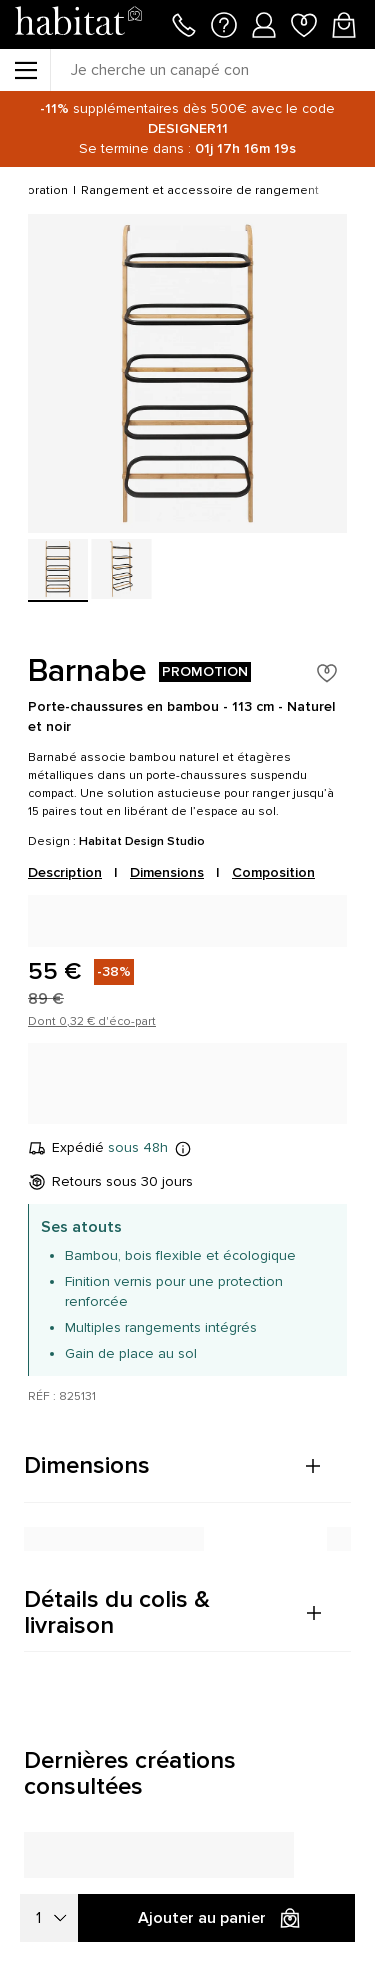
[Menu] (25, 70)
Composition (273, 872)
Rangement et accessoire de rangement (200, 190)
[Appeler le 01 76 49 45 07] (184, 23)
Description (65, 872)
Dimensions (167, 872)
